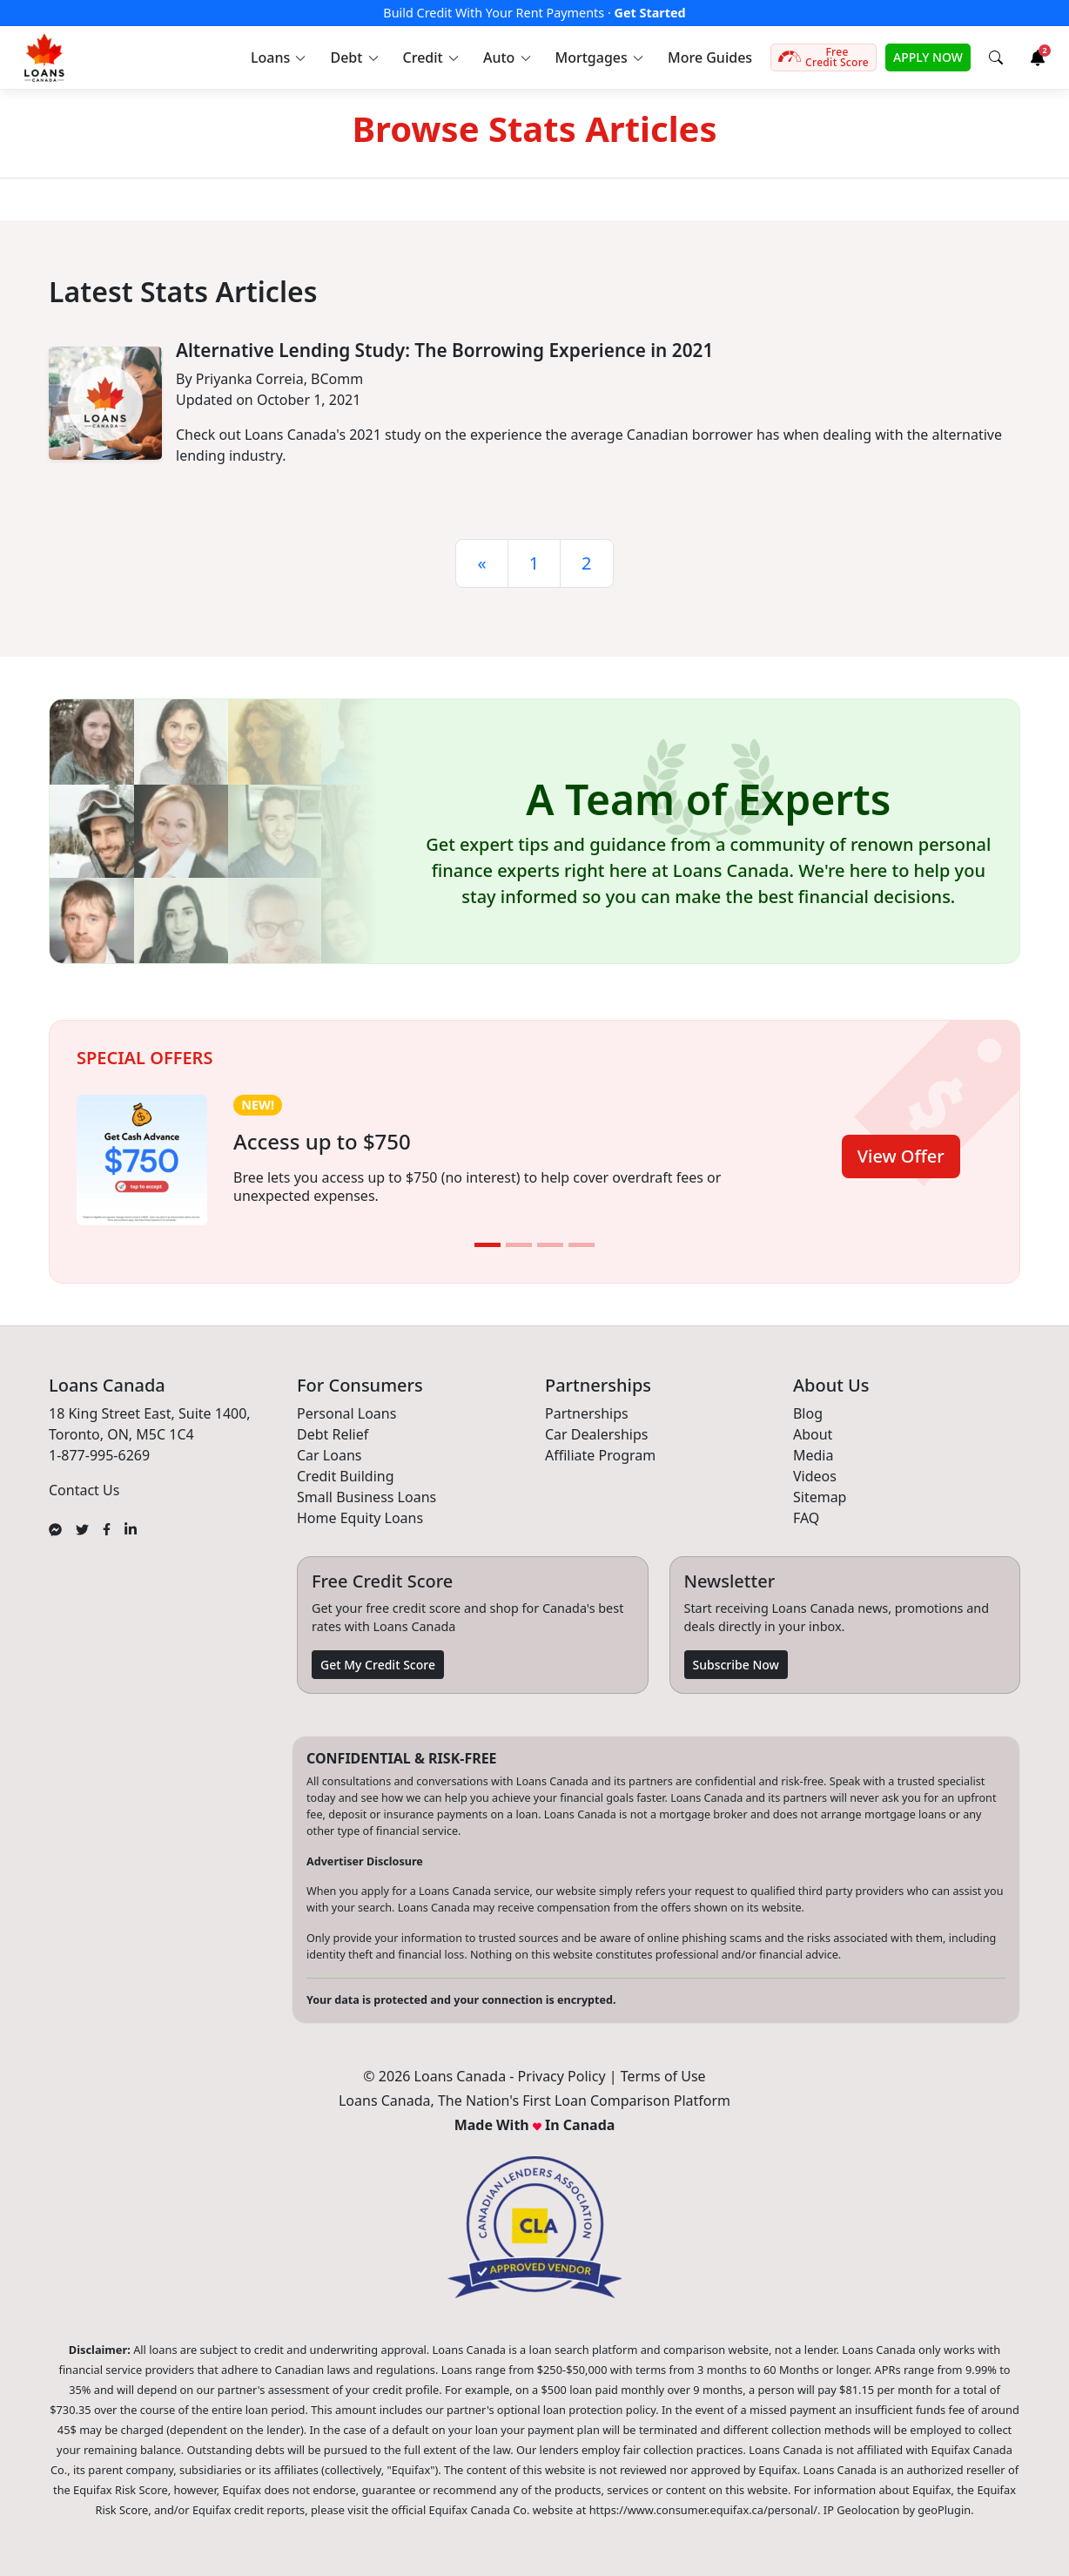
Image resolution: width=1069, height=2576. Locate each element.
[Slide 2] (519, 1245)
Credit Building (345, 1476)
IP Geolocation (862, 2510)
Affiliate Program (600, 1455)
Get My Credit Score (377, 1664)
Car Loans (329, 1455)
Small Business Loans (366, 1497)
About (812, 1434)
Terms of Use (663, 2076)
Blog (808, 1413)
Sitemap (820, 1497)
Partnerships (587, 1413)
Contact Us (84, 1490)
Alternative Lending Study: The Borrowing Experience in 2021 (444, 350)
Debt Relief (332, 1434)
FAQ (806, 1517)
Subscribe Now (736, 1664)
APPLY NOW (928, 57)
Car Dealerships (596, 1434)
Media (813, 1455)
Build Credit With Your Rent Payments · (534, 12)
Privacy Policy (562, 2076)
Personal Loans (346, 1413)
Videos (815, 1476)
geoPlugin (944, 2510)
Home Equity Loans (360, 1517)
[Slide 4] (581, 1245)
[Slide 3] (550, 1245)
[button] (277, 57)
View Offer (901, 1156)
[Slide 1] (487, 1245)
